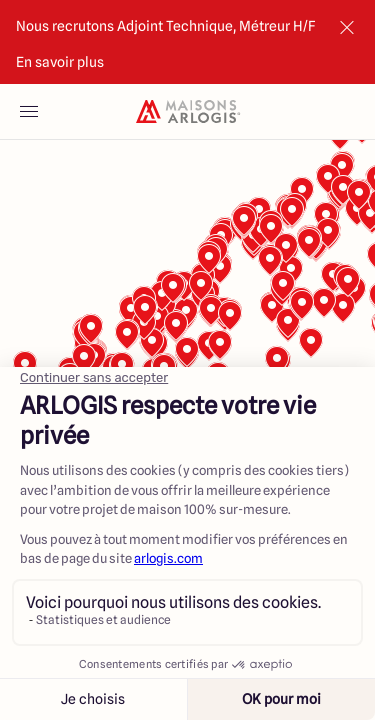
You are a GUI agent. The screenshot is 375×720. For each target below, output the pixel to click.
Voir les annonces (280, 679)
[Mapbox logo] (50, 592)
